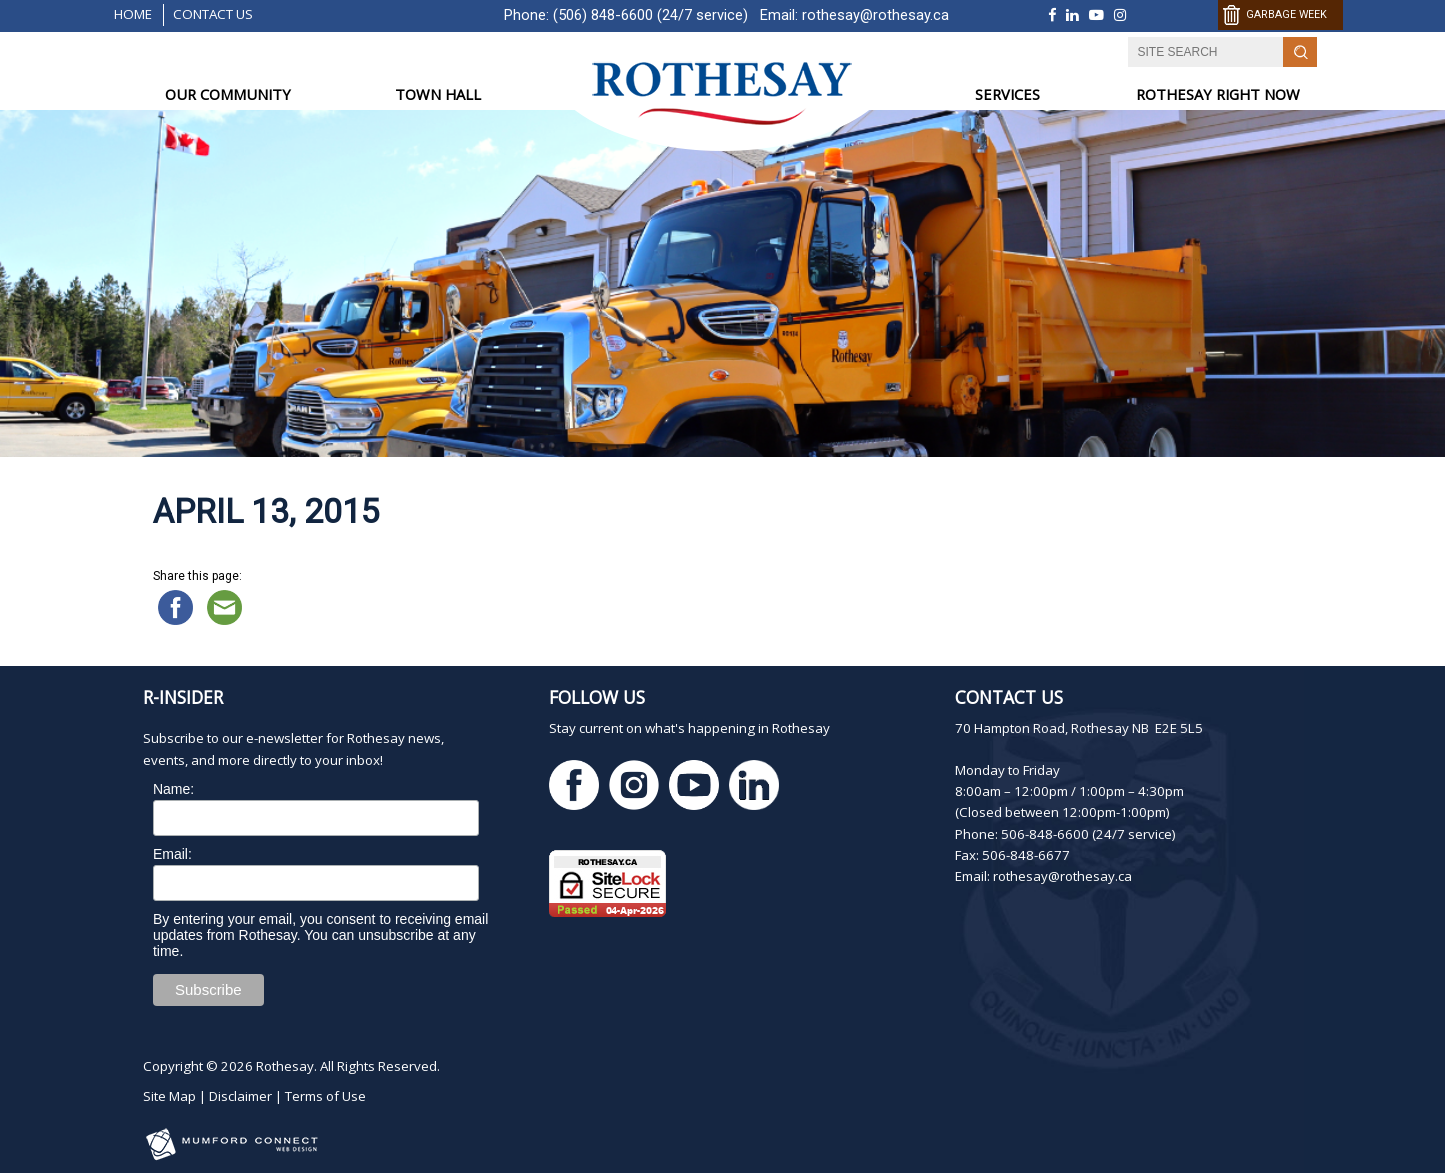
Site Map (169, 1096)
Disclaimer (240, 1096)
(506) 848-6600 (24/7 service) (650, 15)
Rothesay (285, 1066)
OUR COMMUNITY (228, 94)
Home (133, 14)
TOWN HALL (438, 94)
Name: (173, 789)
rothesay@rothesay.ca (875, 15)
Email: (172, 854)
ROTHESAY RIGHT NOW (1218, 94)
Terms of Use (325, 1096)
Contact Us (213, 14)
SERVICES (1007, 94)
